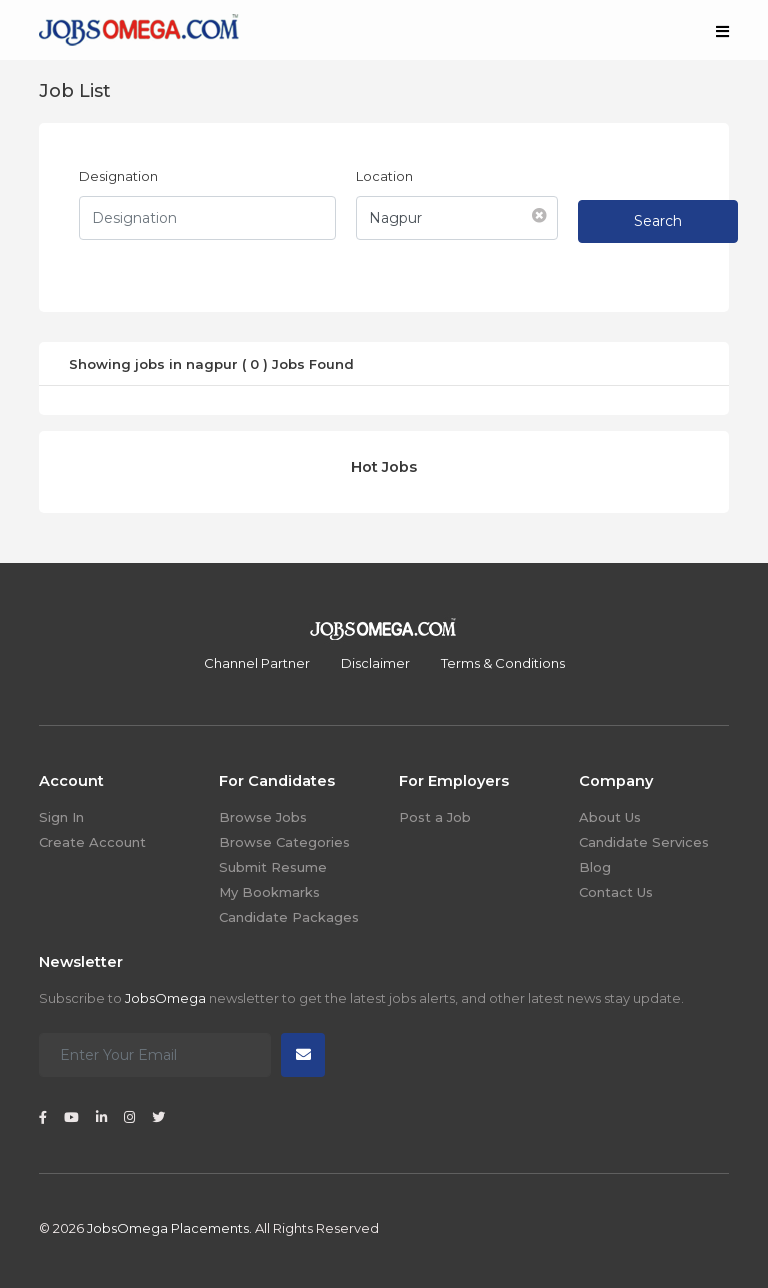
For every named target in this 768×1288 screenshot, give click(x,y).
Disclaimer (375, 663)
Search (658, 221)
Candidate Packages (289, 917)
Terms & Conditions (503, 663)
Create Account (92, 842)
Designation (118, 176)
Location (384, 176)
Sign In (61, 817)
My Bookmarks (269, 892)
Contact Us (616, 892)
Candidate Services (644, 842)
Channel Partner (257, 663)
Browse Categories (284, 842)
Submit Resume (273, 867)
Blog (595, 867)
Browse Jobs (263, 817)
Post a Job (435, 817)
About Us (610, 817)
